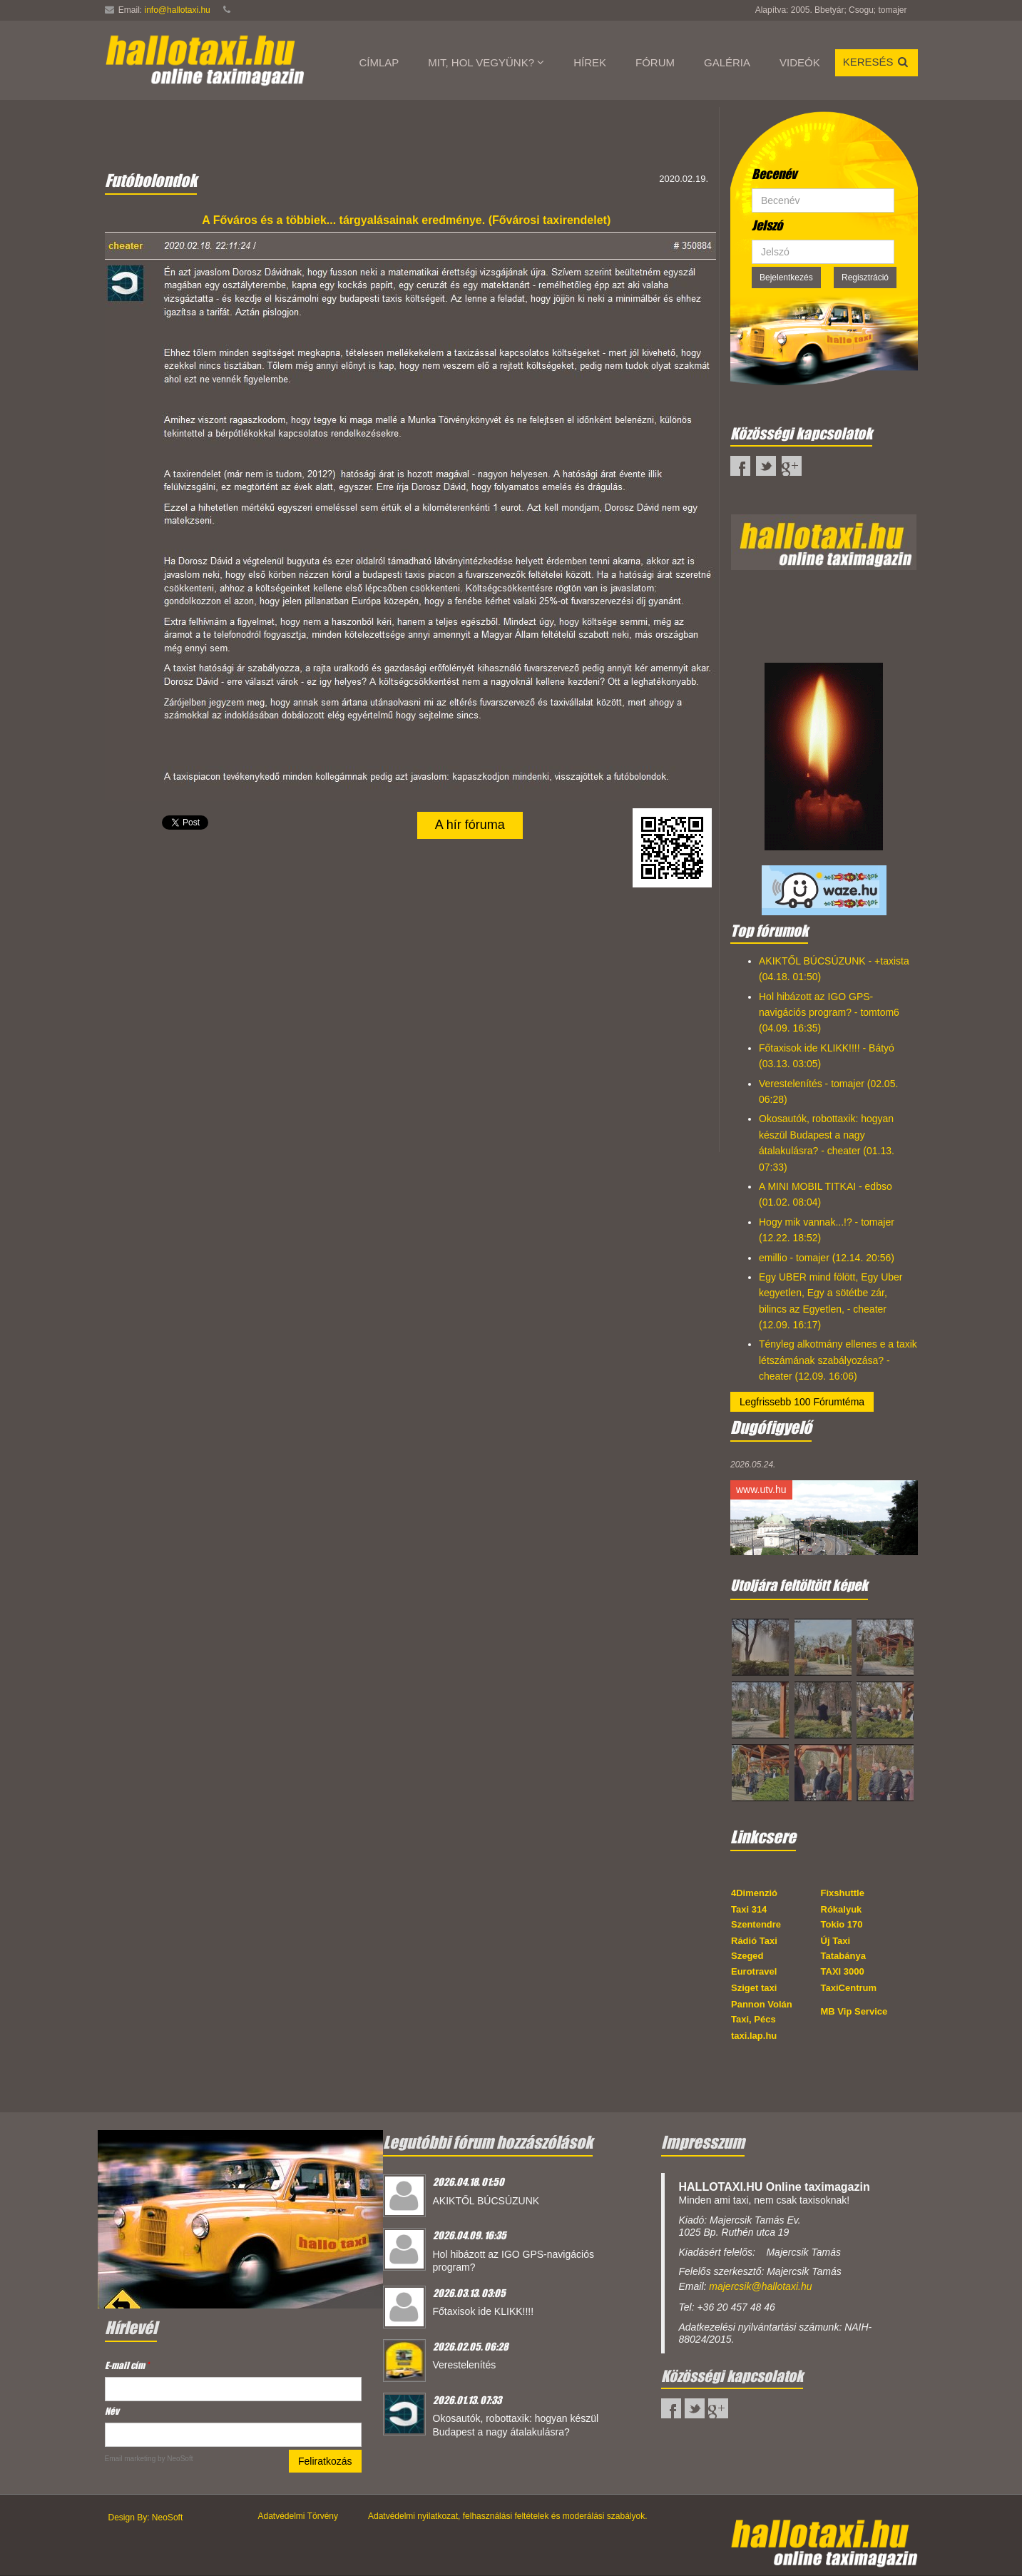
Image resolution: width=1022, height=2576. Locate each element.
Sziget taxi (754, 1987)
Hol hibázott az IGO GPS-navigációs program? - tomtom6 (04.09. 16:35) (829, 1012)
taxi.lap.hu (754, 2035)
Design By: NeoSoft (145, 2517)
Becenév (774, 174)
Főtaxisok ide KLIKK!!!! (483, 2311)
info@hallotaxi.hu (177, 10)
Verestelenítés (464, 2365)
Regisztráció (865, 277)
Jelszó (767, 225)
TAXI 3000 (842, 1971)
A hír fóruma (470, 825)
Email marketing (130, 2459)
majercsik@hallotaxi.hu (760, 2286)
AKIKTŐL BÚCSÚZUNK (486, 2200)
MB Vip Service (854, 2011)
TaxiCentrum (849, 1987)
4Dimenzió (754, 1893)
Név (112, 2411)
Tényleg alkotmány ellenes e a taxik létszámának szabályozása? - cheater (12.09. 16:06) (838, 1360)
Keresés (876, 62)
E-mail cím (127, 2365)
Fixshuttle (842, 1893)
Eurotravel (754, 1971)
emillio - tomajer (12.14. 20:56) (826, 1257)
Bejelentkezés (786, 277)
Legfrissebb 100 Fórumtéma (802, 1401)
